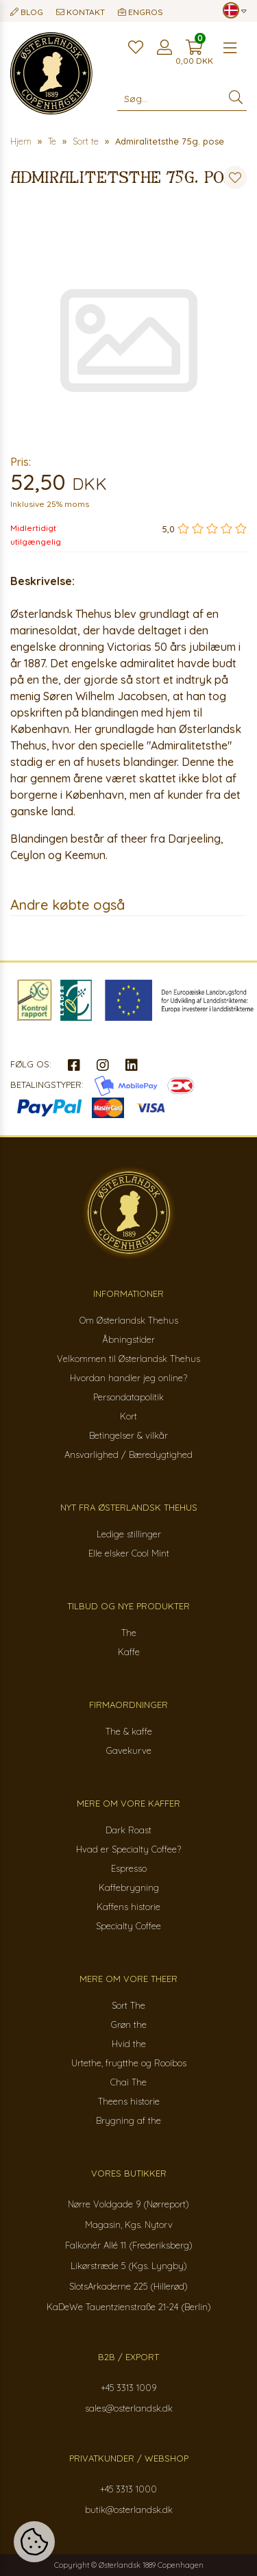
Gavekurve (128, 1750)
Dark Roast (128, 1829)
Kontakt (80, 12)
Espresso (129, 1868)
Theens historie (129, 2101)
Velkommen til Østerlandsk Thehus (128, 1358)
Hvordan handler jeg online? (128, 1377)
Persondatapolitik (128, 1396)
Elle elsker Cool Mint (128, 1553)
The (128, 1632)
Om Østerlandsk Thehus (128, 1320)
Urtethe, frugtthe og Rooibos (128, 2062)
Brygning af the (128, 2120)
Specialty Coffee (128, 1925)
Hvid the (129, 2043)
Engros (140, 12)
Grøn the (129, 2024)
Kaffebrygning (129, 1887)
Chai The (128, 2082)
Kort (128, 1416)
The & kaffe (129, 1731)
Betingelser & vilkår (128, 1435)
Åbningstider (128, 1339)
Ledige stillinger (129, 1533)
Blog (26, 12)
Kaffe (129, 1651)
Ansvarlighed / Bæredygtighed (128, 1454)
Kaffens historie (128, 1906)
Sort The (128, 2005)
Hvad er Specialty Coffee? (128, 1849)
